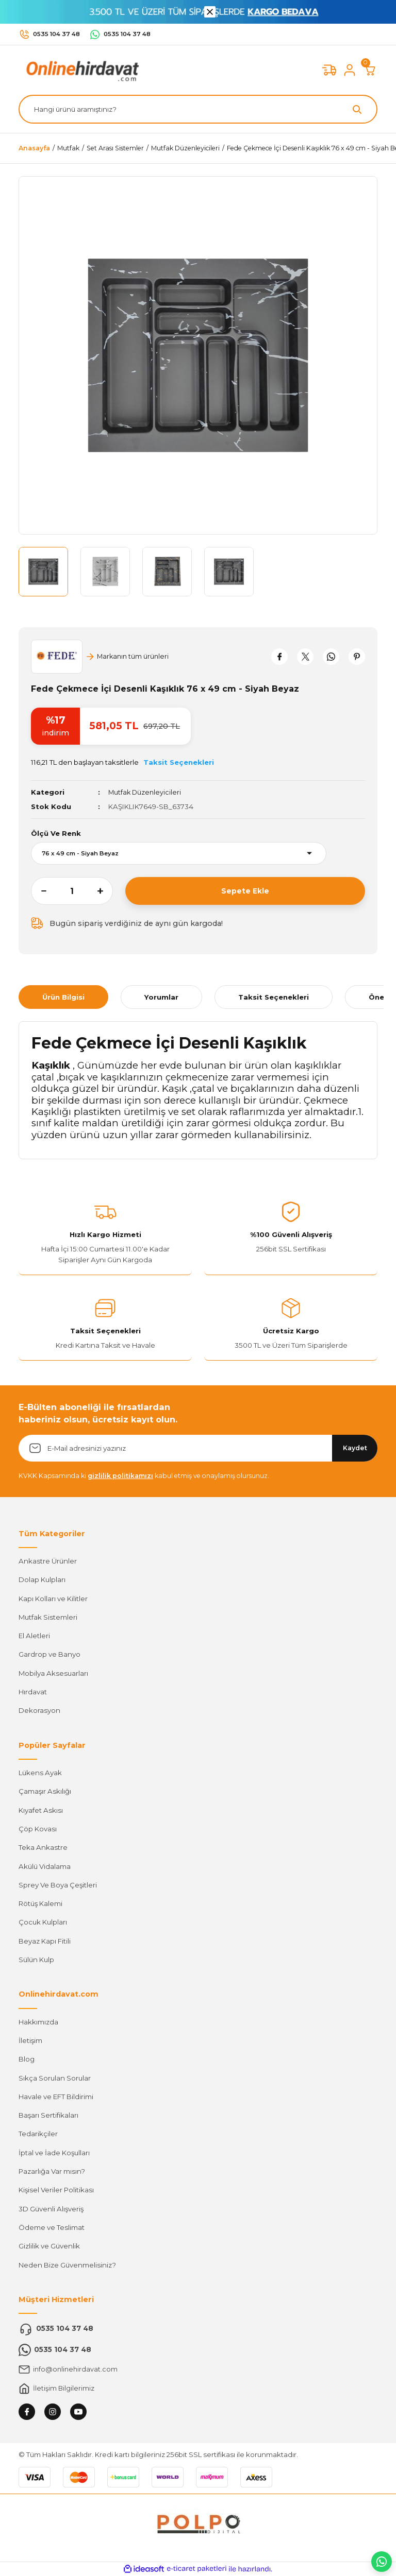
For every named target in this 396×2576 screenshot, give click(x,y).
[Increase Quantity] (105, 891)
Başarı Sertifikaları (48, 2115)
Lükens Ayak (40, 1772)
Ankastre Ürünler (48, 1561)
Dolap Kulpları (42, 1579)
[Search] (198, 109)
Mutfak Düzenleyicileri (145, 792)
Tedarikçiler (38, 2134)
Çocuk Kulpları (43, 1922)
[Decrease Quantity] (38, 891)
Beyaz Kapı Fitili (45, 1940)
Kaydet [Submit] (355, 1448)
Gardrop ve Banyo (49, 1654)
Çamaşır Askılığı (45, 1791)
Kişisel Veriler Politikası (56, 2190)
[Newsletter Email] (198, 1448)
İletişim (30, 2040)
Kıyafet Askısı (41, 1810)
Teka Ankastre (43, 1847)
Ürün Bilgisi (63, 996)
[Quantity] (72, 891)
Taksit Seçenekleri (273, 996)
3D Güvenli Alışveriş (51, 2208)
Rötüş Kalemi (40, 1903)
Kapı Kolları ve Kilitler (53, 1598)
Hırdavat (33, 1692)
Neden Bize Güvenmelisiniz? (67, 2264)
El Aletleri (34, 1636)
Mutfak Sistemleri (48, 1617)
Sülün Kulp (36, 1959)
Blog (27, 2059)
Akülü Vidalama (45, 1866)
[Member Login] (349, 70)
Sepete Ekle (245, 891)
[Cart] (370, 70)
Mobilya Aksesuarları (53, 1673)
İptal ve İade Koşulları (54, 2152)
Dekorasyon (39, 1710)
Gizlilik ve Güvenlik (49, 2246)
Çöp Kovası (38, 1829)
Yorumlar (161, 996)
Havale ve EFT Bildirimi (56, 2096)
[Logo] (80, 69)
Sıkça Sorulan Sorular (55, 2077)
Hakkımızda (38, 2021)
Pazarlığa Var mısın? (52, 2171)
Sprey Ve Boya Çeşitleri (58, 1885)
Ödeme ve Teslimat (52, 2227)
